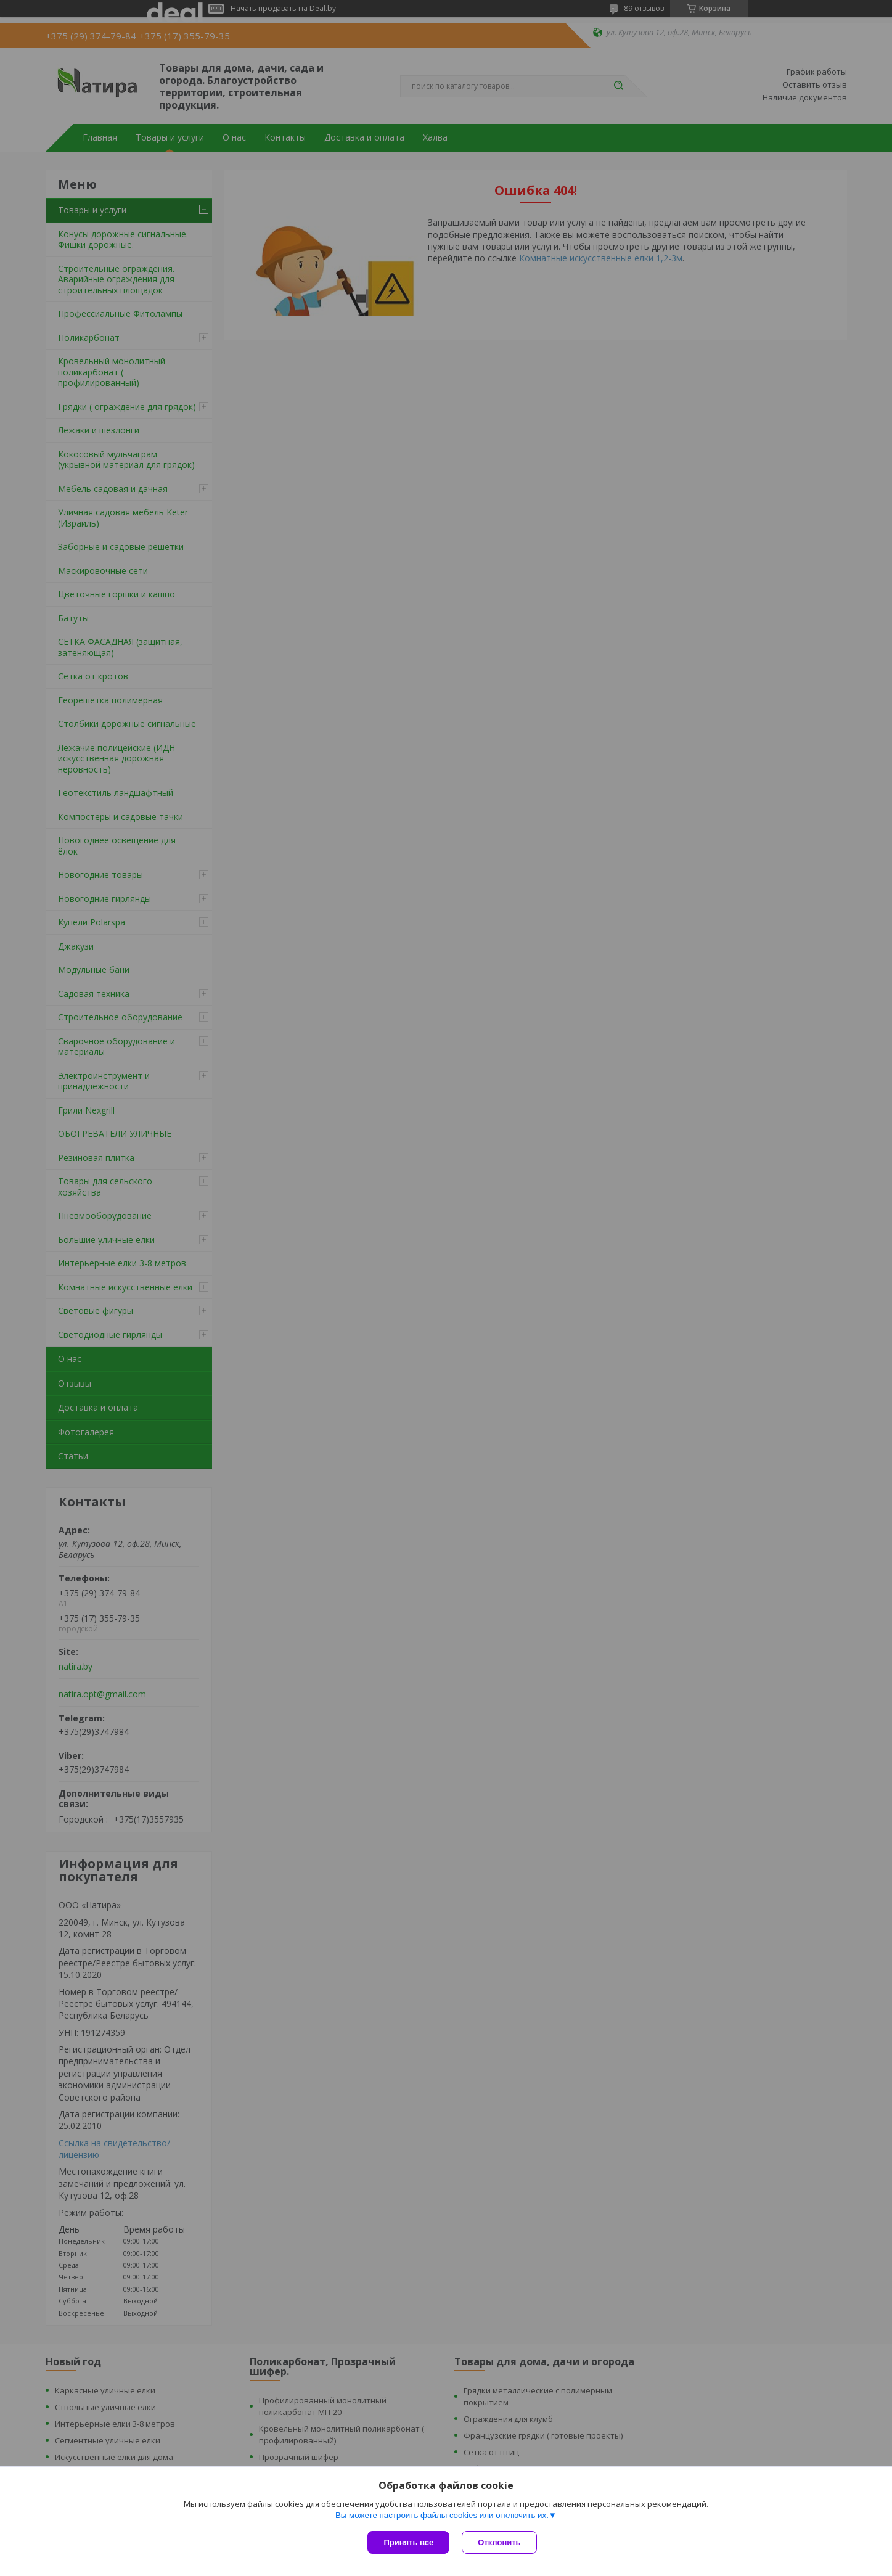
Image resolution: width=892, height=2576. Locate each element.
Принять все (408, 2542)
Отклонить (499, 2542)
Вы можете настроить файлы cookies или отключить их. (442, 2515)
